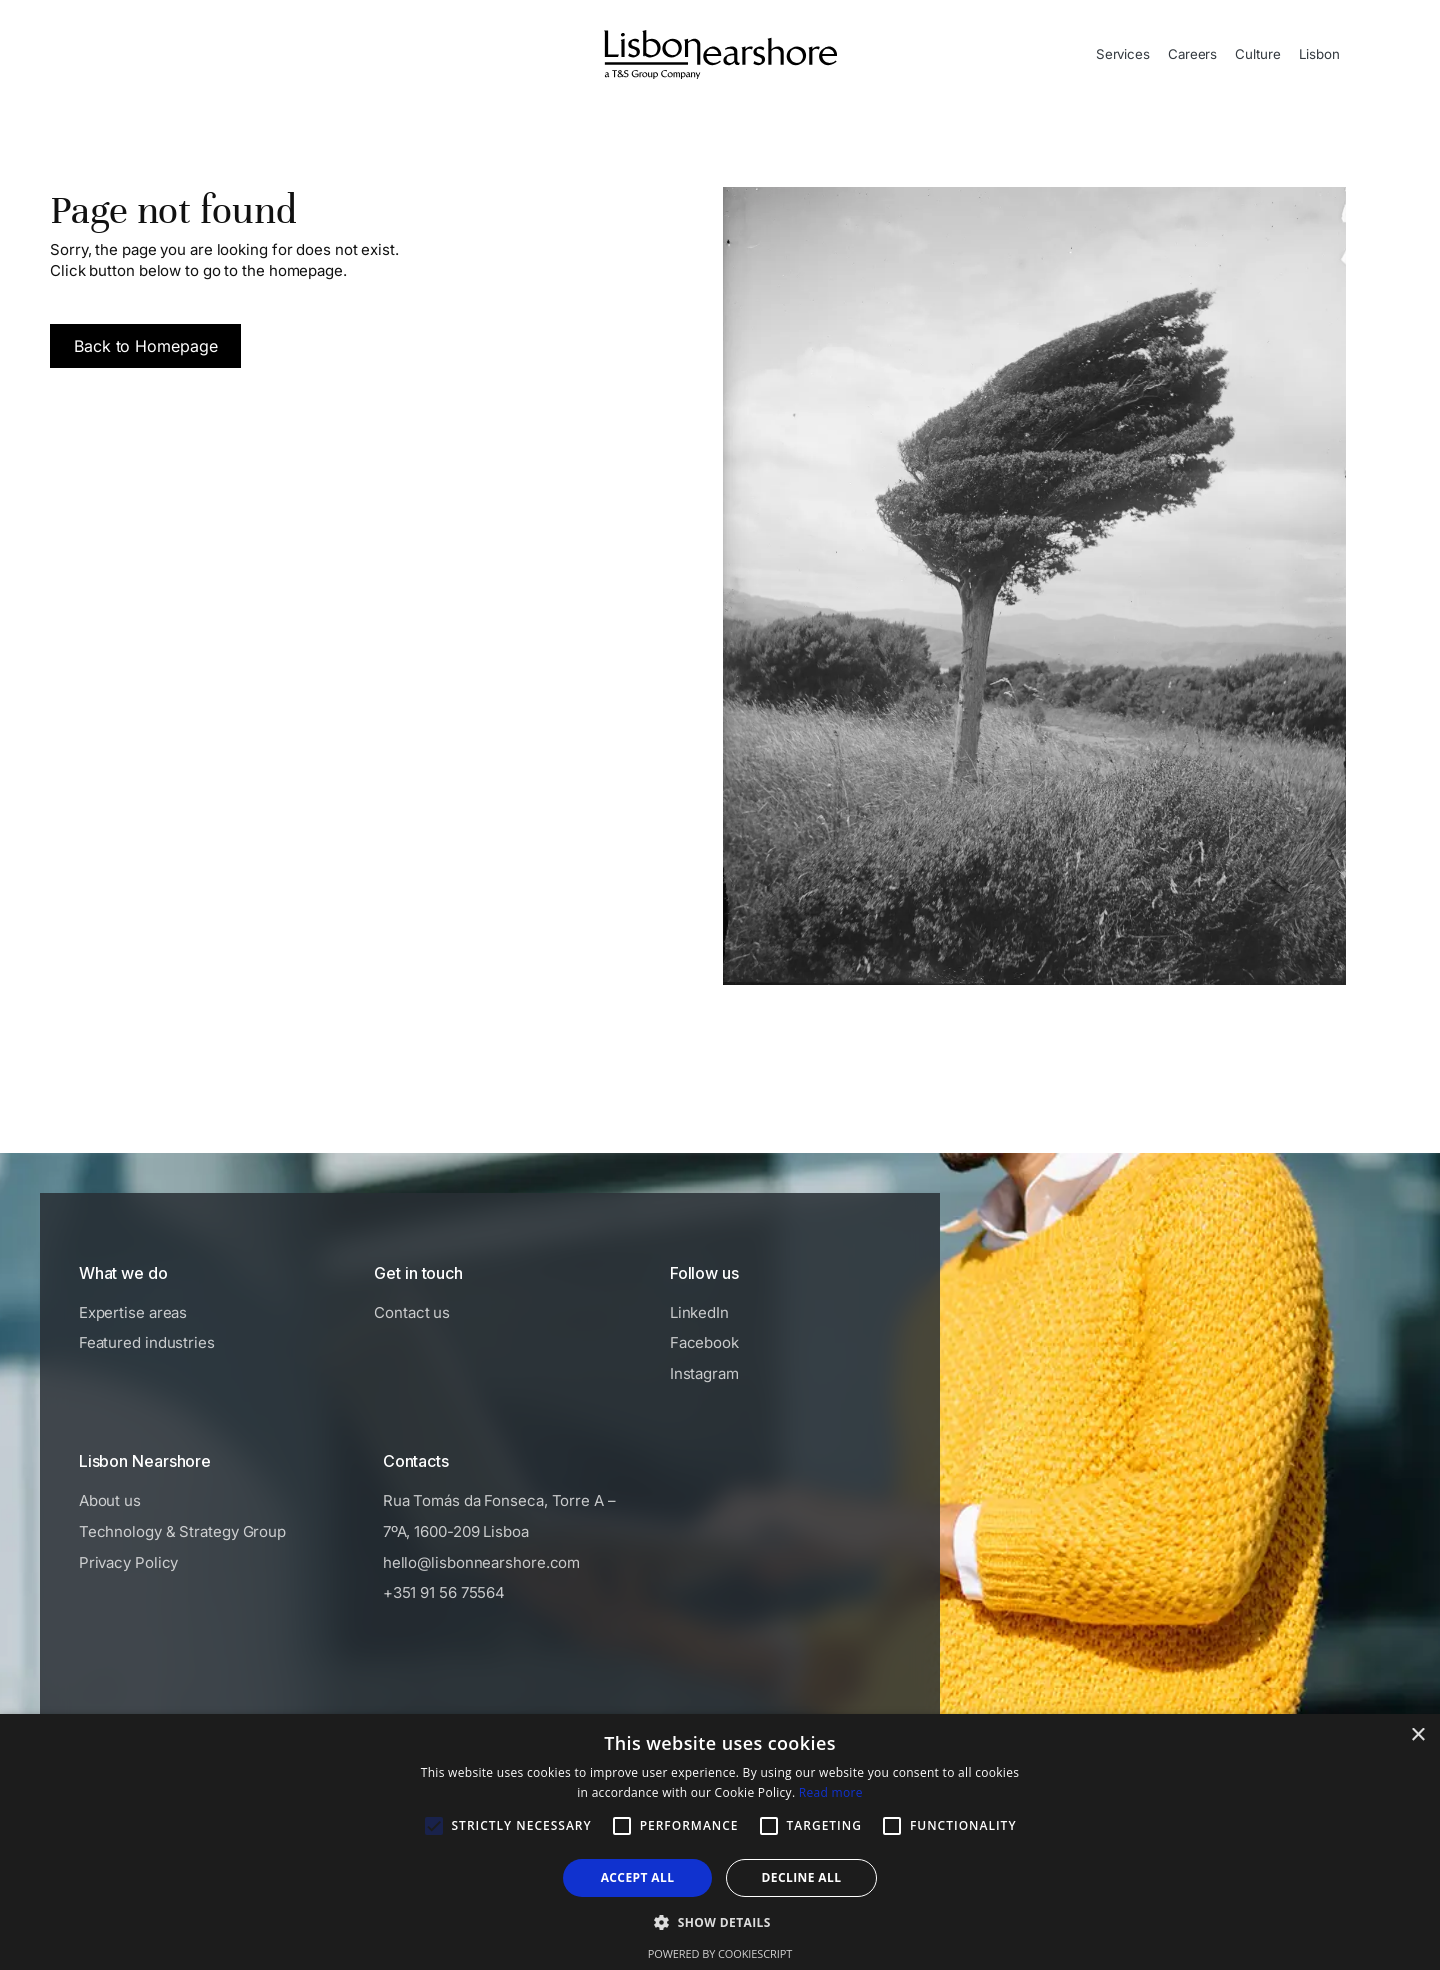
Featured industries (147, 1342)
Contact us (412, 1312)
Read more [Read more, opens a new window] (831, 1792)
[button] (720, 1922)
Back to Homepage (145, 346)
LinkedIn (699, 1312)
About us (110, 1500)
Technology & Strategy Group (182, 1531)
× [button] (1417, 1735)
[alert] (720, 1842)
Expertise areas (133, 1312)
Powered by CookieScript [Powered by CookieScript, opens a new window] (720, 1953)
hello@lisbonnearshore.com (482, 1562)
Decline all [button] (802, 1877)
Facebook (704, 1342)
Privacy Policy (129, 1562)
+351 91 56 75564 (444, 1592)
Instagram (704, 1373)
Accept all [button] (638, 1877)
